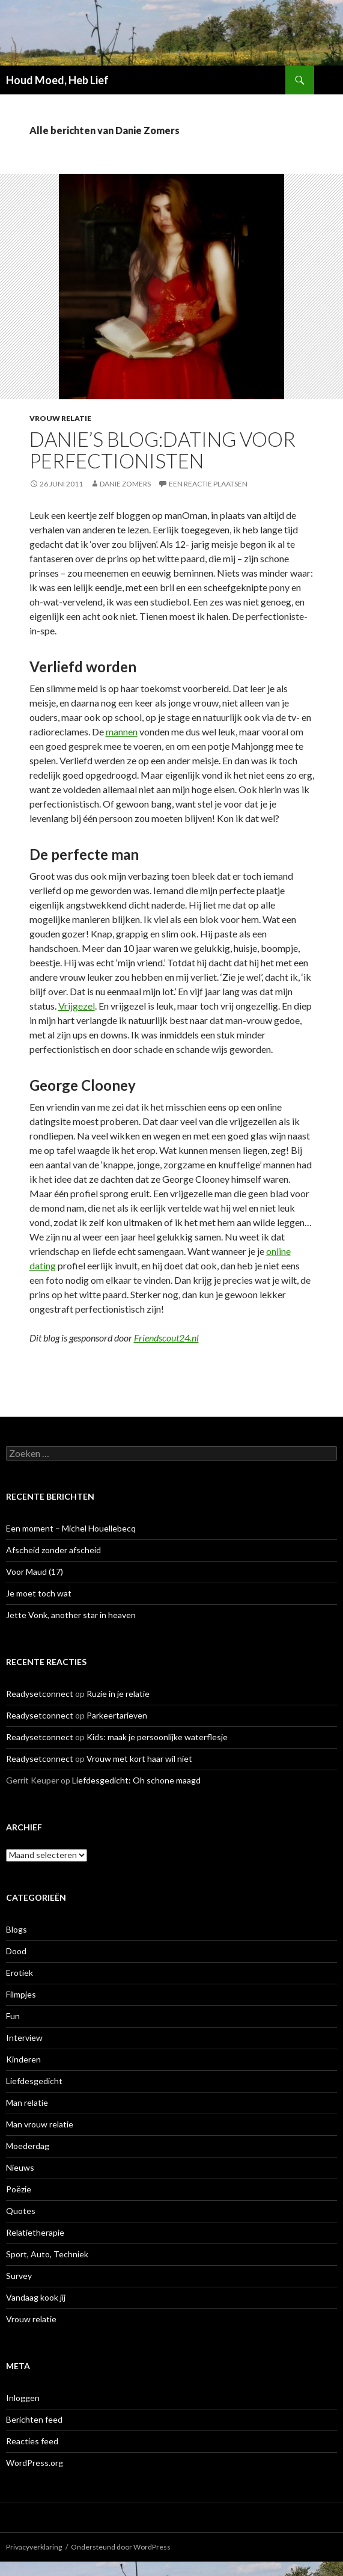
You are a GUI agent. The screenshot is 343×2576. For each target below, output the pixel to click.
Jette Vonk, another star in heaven (71, 1615)
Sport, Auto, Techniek (47, 2254)
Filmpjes (21, 1994)
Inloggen (23, 2398)
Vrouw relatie (60, 418)
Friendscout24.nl (166, 1337)
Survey (19, 2276)
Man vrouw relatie (39, 2124)
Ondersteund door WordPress (121, 2546)
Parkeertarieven (117, 1715)
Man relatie (27, 2102)
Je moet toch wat (38, 1593)
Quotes (20, 2211)
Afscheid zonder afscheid (53, 1550)
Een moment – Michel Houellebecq (71, 1528)
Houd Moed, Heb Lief (57, 80)
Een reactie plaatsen (208, 483)
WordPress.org (34, 2463)
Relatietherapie (35, 2232)
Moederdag (27, 2146)
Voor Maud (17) (34, 1571)
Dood (16, 1951)
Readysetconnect (39, 1693)
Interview (24, 2037)
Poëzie (18, 2189)
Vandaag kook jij (35, 2297)
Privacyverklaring (34, 2546)
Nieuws (20, 2167)
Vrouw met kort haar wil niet (139, 1758)
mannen (122, 731)
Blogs (16, 1929)
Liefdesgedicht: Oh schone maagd (136, 1780)
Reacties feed (32, 2441)
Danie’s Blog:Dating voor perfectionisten (162, 450)
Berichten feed (34, 2419)
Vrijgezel (76, 1005)
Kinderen (23, 2059)
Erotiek (19, 1972)
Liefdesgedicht (34, 2081)
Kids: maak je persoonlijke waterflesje (157, 1737)
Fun (13, 2016)
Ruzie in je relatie (118, 1693)
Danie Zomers (125, 483)
